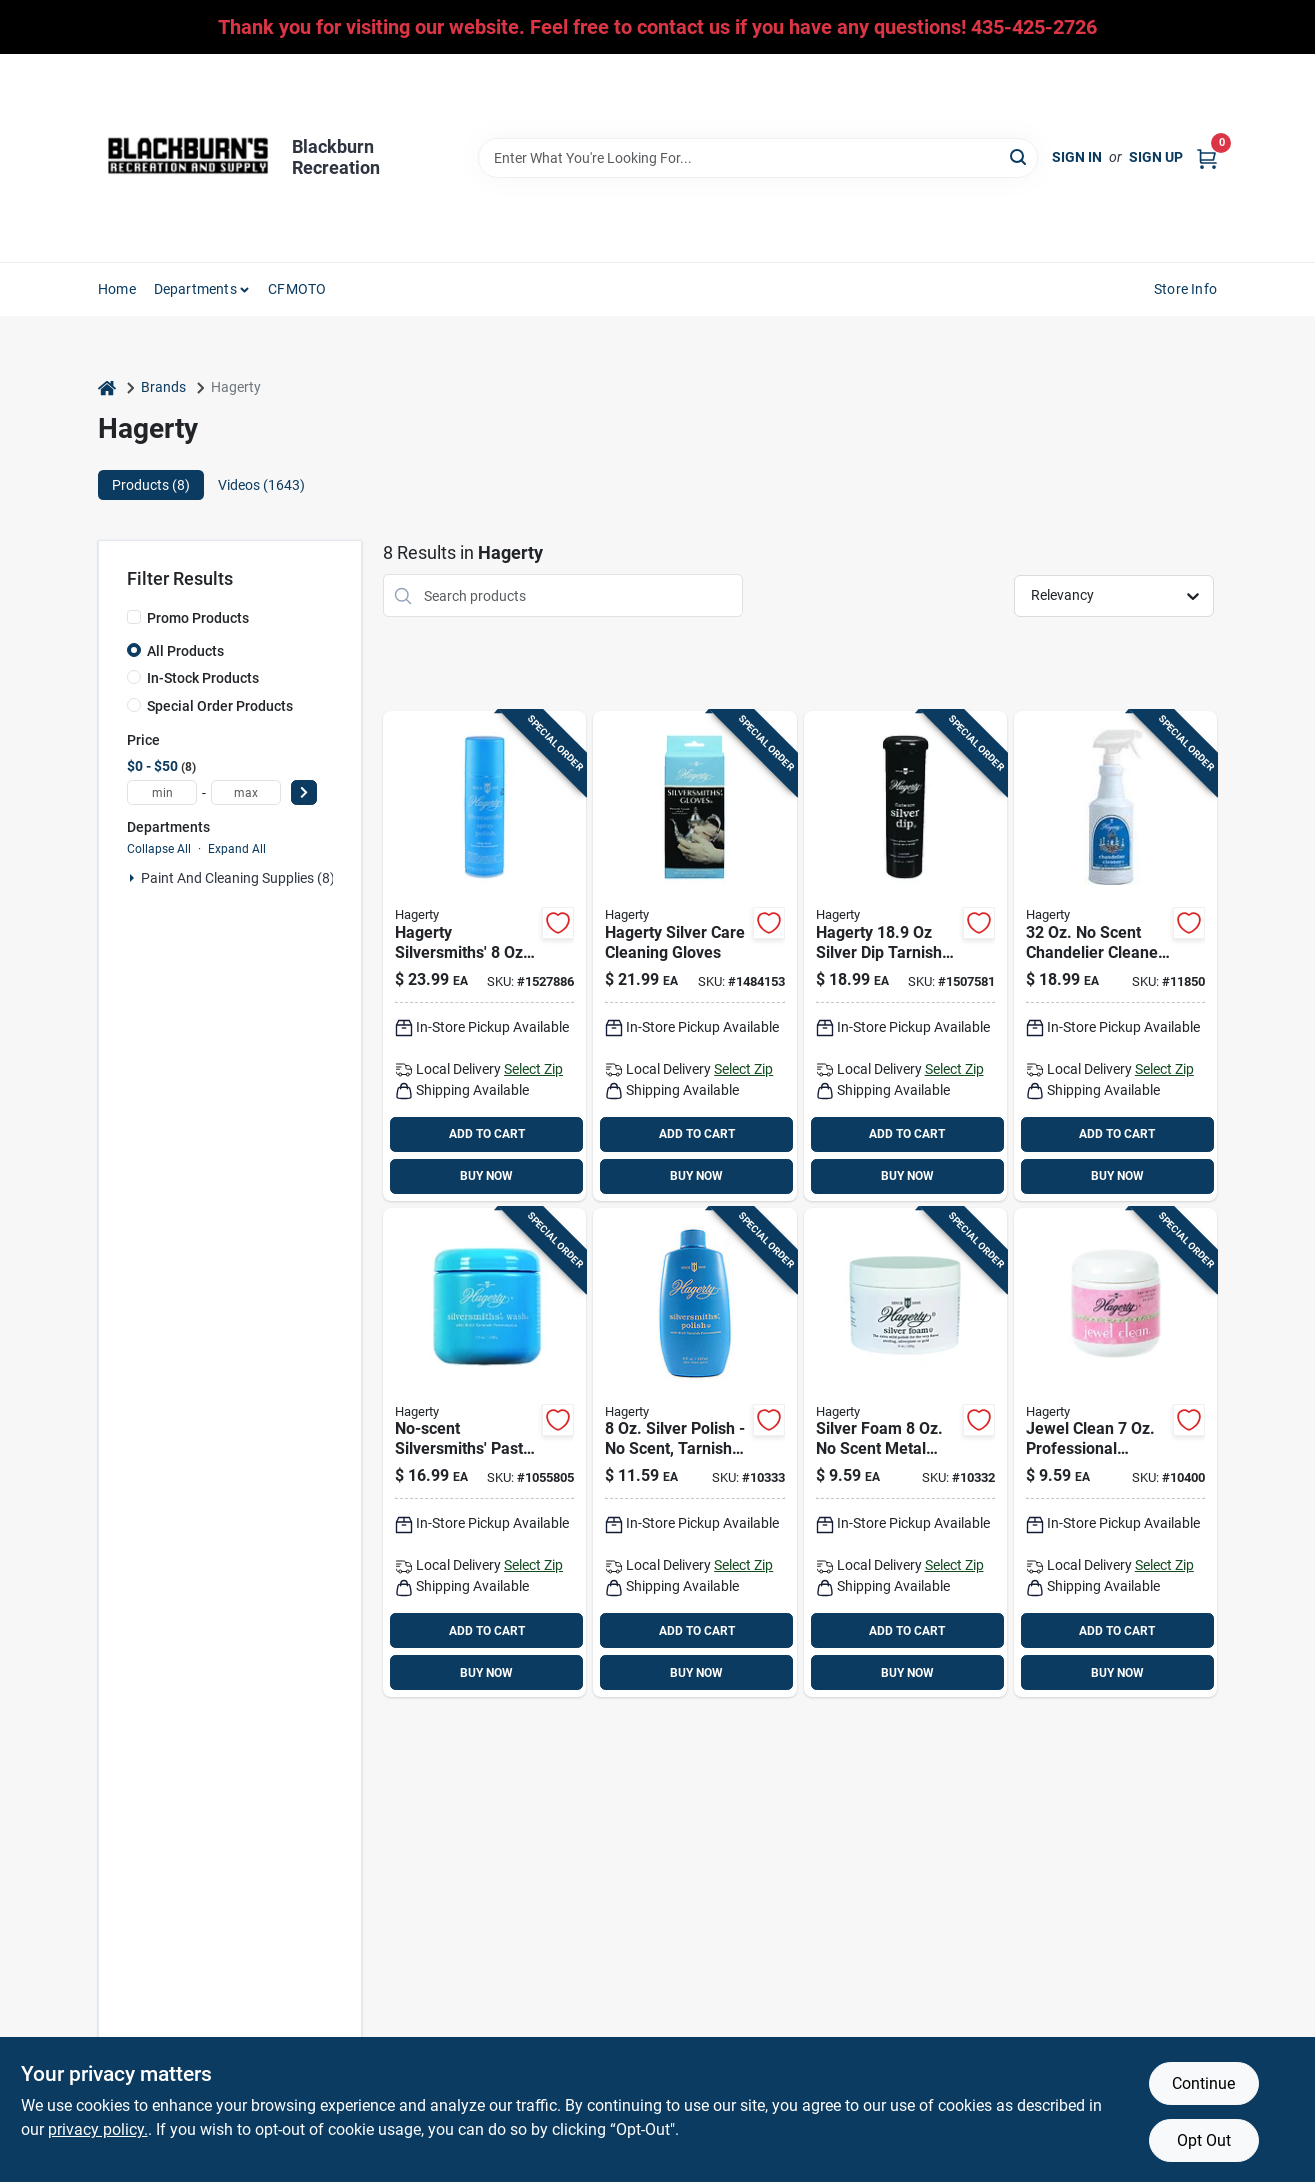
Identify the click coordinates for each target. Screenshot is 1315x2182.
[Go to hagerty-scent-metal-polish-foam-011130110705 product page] (905, 1453)
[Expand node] (132, 878)
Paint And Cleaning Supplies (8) (238, 878)
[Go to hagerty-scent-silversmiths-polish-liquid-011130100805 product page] (694, 1453)
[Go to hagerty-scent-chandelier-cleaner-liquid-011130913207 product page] (1115, 956)
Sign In (1077, 157)
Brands (163, 387)
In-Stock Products (203, 678)
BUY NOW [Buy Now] (486, 1176)
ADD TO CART (487, 1134)
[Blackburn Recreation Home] (188, 158)
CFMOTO (297, 289)
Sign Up (1156, 157)
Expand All (237, 849)
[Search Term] (758, 158)
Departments (195, 289)
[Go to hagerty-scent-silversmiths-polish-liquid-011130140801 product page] (484, 956)
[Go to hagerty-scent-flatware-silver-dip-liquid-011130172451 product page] (905, 956)
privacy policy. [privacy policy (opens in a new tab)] (98, 2129)
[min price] (162, 792)
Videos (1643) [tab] (261, 485)
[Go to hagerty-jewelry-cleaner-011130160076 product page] (1115, 1453)
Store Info (1185, 289)
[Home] (107, 387)
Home (117, 289)
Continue (1203, 2083)
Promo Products (198, 618)
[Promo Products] (134, 617)
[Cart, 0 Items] (1207, 157)
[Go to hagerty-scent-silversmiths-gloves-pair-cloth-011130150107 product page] (694, 956)
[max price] (246, 792)
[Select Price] (304, 792)
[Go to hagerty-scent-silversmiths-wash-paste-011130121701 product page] (484, 1453)
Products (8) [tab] (151, 485)
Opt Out (1204, 2140)
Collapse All (159, 849)
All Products (185, 651)
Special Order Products (220, 706)
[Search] (1019, 156)
